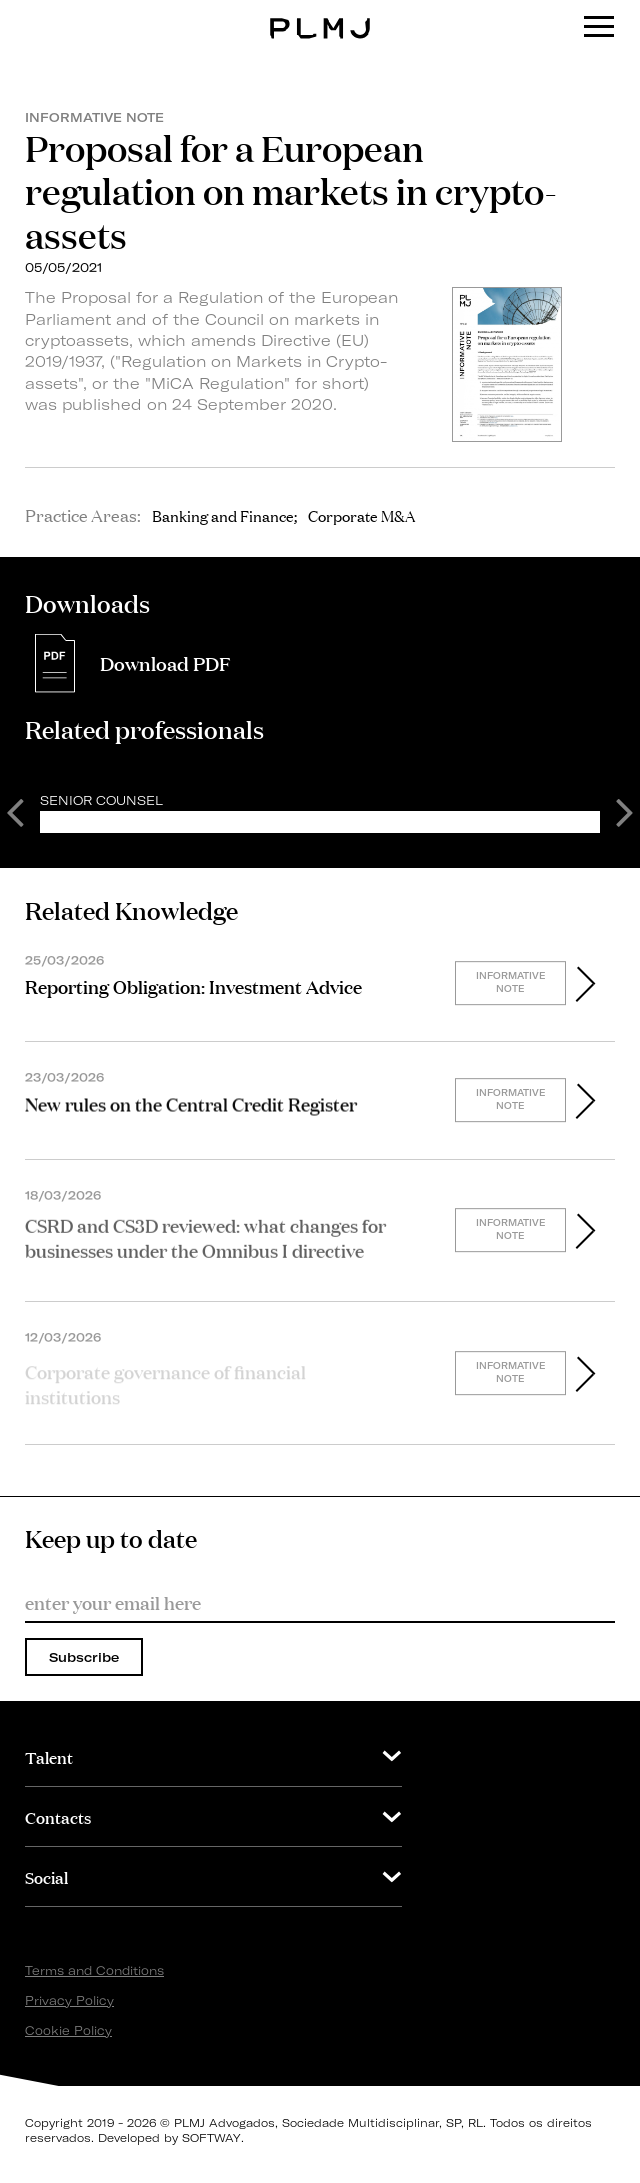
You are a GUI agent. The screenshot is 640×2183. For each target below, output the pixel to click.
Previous (15, 811)
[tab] (213, 1756)
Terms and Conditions (94, 1970)
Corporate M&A (361, 515)
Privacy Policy (69, 2000)
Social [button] (46, 1876)
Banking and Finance (223, 515)
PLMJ (320, 13)
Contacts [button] (58, 1816)
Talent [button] (49, 1756)
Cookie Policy (68, 2030)
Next (625, 811)
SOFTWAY (211, 2138)
